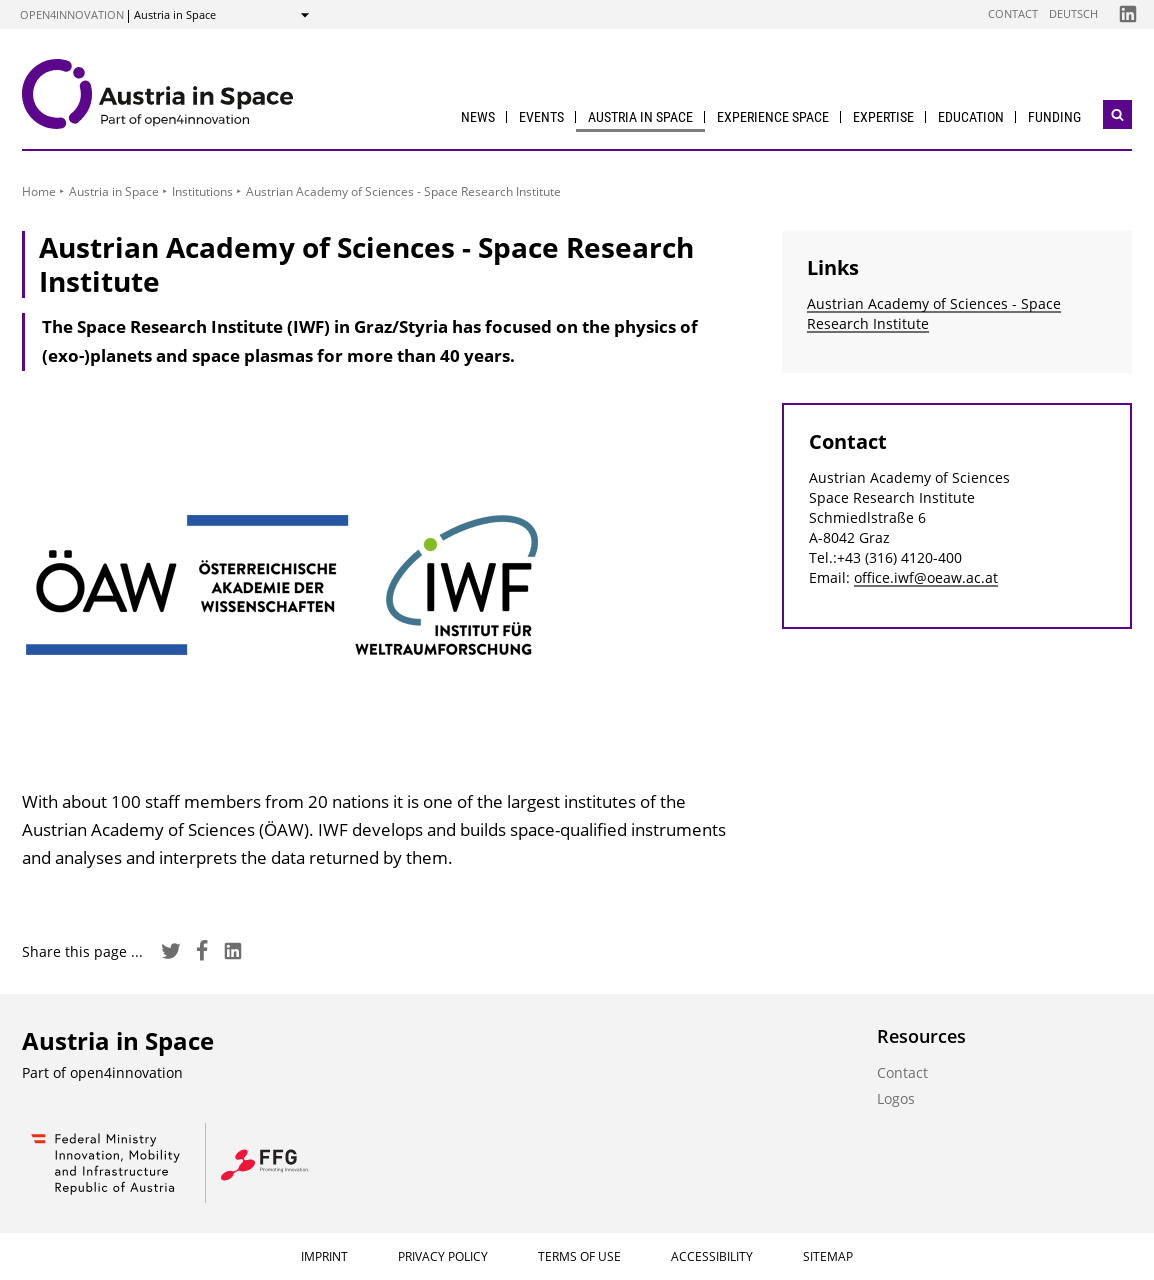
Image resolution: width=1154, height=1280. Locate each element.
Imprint (324, 1256)
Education (971, 117)
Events (541, 117)
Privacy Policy (443, 1256)
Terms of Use (579, 1256)
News (478, 117)
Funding (1054, 117)
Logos (896, 1098)
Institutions (202, 191)
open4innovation (72, 14)
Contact (1013, 13)
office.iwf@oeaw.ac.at (926, 577)
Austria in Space (640, 117)
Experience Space (773, 117)
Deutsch (1073, 13)
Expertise (883, 117)
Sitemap (828, 1256)
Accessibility (712, 1256)
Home (39, 191)
